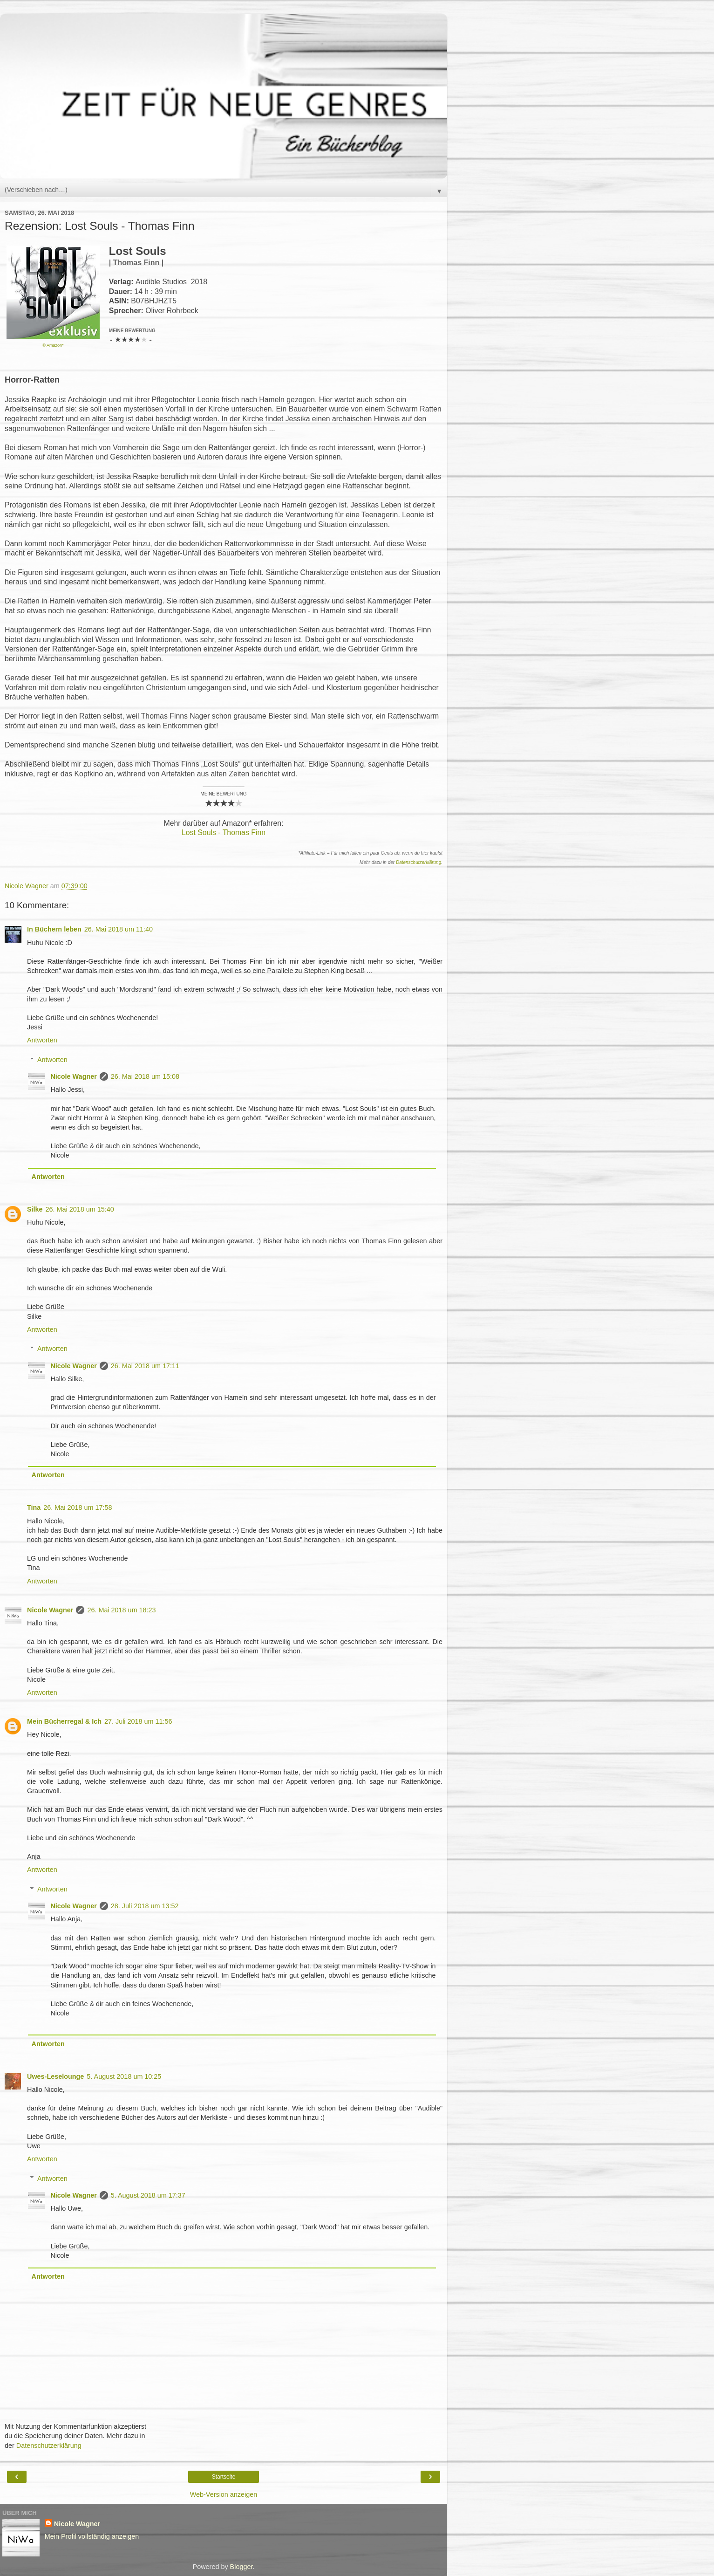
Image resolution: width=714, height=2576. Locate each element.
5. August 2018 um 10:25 (124, 2076)
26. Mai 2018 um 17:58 (77, 1507)
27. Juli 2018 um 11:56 (138, 1721)
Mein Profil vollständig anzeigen (92, 2536)
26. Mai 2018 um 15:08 (145, 1076)
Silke (35, 1209)
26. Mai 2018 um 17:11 (145, 1366)
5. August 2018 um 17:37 (148, 2195)
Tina (34, 1507)
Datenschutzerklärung (418, 862)
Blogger (241, 2566)
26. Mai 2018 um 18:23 (121, 1610)
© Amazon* (52, 345)
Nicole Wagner (73, 1076)
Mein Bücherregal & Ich (64, 1721)
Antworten (42, 1040)
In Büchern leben (54, 929)
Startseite (224, 2476)
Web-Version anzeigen (224, 2494)
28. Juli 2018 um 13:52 (145, 1906)
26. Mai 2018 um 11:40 (118, 929)
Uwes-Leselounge (55, 2076)
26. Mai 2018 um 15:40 (80, 1209)
